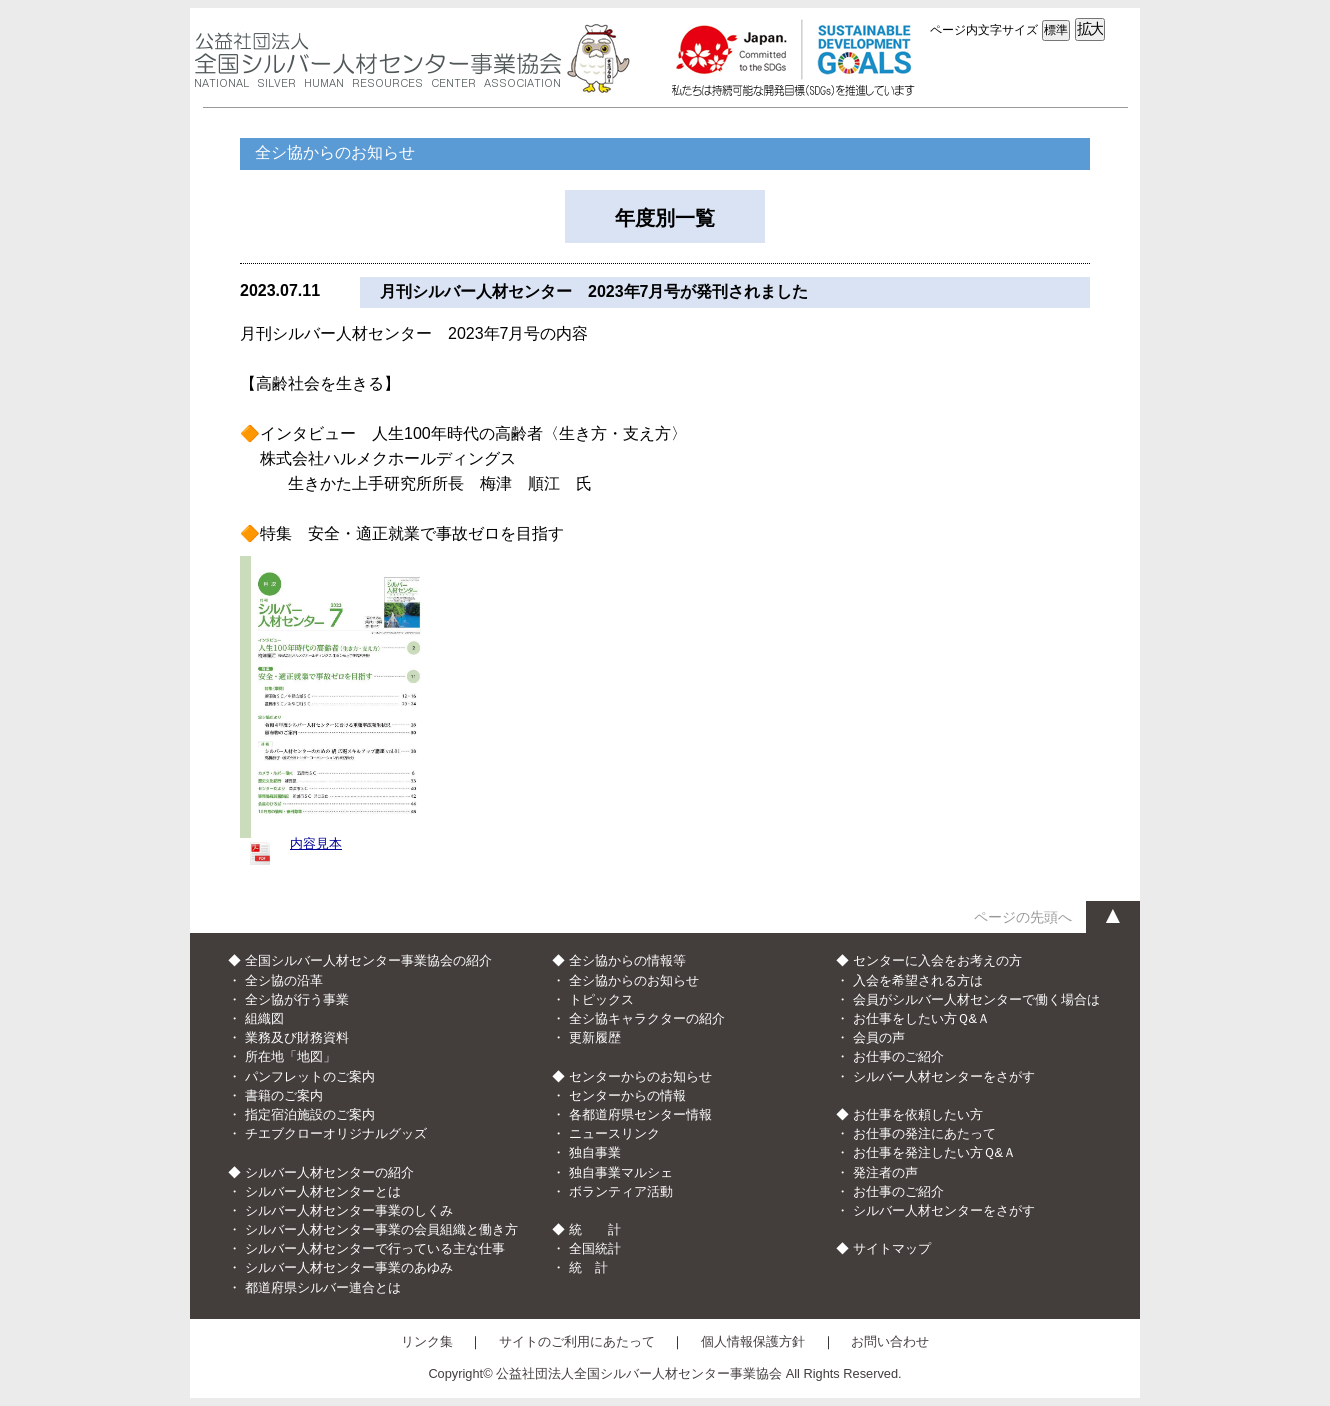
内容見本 (316, 843)
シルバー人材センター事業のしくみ (349, 1210)
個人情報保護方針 (753, 1341)
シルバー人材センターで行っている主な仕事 (375, 1248)
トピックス (601, 999)
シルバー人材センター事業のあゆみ (349, 1267)
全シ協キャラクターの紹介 (647, 1018)
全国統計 (595, 1248)
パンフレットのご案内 (310, 1076)
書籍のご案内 (284, 1095)
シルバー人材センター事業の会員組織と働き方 (381, 1229)
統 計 (588, 1267)
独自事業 (595, 1152)
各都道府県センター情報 (640, 1114)
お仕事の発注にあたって (924, 1133)
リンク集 (427, 1341)
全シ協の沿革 (284, 980)
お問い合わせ (890, 1341)
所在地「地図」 (290, 1056)
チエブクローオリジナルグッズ (336, 1133)
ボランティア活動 (621, 1191)
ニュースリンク (614, 1133)
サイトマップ (892, 1248)
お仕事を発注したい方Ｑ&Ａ (935, 1152)
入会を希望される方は (918, 980)
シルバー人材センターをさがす (944, 1076)
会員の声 (879, 1037)
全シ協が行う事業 (297, 999)
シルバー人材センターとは (323, 1191)
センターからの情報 (627, 1095)
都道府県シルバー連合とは (323, 1287)
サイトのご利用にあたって (577, 1341)
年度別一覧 (665, 218)
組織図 (264, 1018)
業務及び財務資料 (297, 1037)
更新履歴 (595, 1037)
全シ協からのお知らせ (634, 980)
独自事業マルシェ (621, 1172)
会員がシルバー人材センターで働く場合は (976, 999)
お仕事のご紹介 (898, 1056)
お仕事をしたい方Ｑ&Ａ (922, 1018)
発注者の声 (885, 1172)
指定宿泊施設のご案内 (310, 1114)
